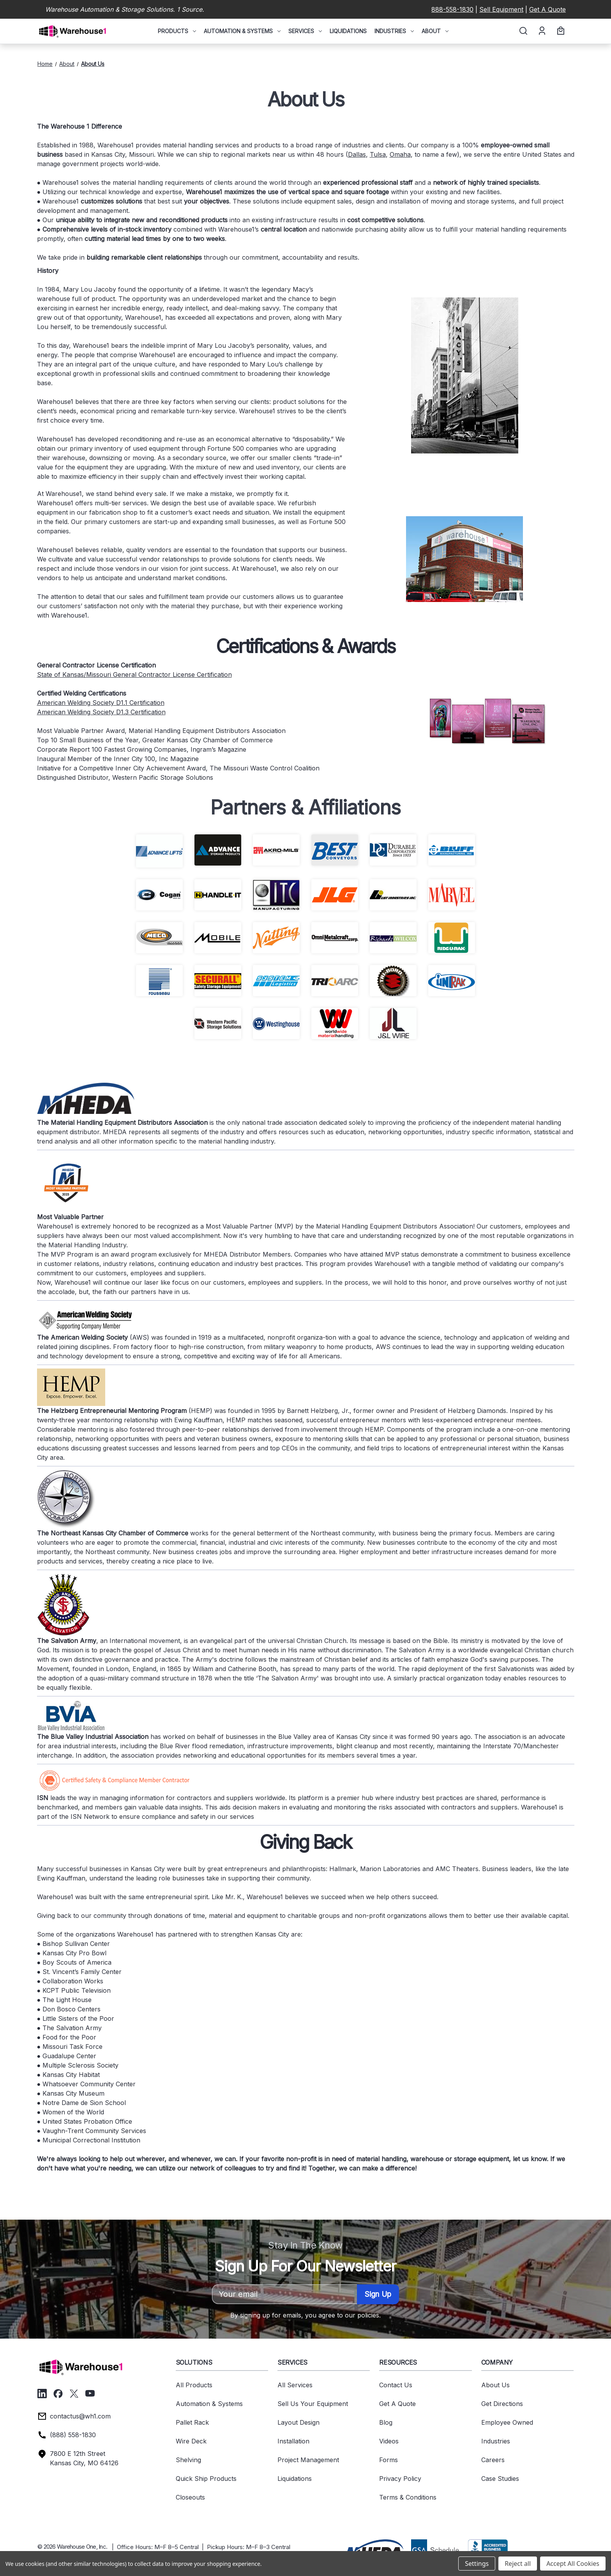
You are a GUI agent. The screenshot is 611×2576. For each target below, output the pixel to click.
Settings (477, 2563)
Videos (389, 2441)
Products (177, 31)
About (435, 31)
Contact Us (395, 2385)
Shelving (188, 2460)
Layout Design (298, 2422)
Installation (293, 2441)
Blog (385, 2422)
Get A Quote (547, 9)
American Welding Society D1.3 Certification (101, 712)
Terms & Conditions (407, 2497)
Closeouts (190, 2497)
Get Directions (502, 2404)
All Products (194, 2385)
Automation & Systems (242, 31)
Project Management (308, 2460)
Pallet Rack (192, 2422)
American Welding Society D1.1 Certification (100, 702)
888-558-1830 (452, 9)
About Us (495, 2385)
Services (305, 31)
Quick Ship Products (206, 2478)
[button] (374, 2549)
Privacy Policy (400, 2478)
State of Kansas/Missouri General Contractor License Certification (134, 674)
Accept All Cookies (572, 2563)
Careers (493, 2460)
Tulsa (378, 154)
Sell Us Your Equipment (312, 2404)
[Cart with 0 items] (559, 31)
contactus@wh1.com (80, 2416)
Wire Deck (191, 2441)
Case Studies (500, 2478)
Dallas (357, 154)
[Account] (541, 31)
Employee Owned (507, 2422)
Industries (394, 31)
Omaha (400, 154)
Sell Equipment (501, 9)
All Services (295, 2385)
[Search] (522, 31)
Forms (388, 2460)
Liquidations (348, 31)
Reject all (518, 2563)
